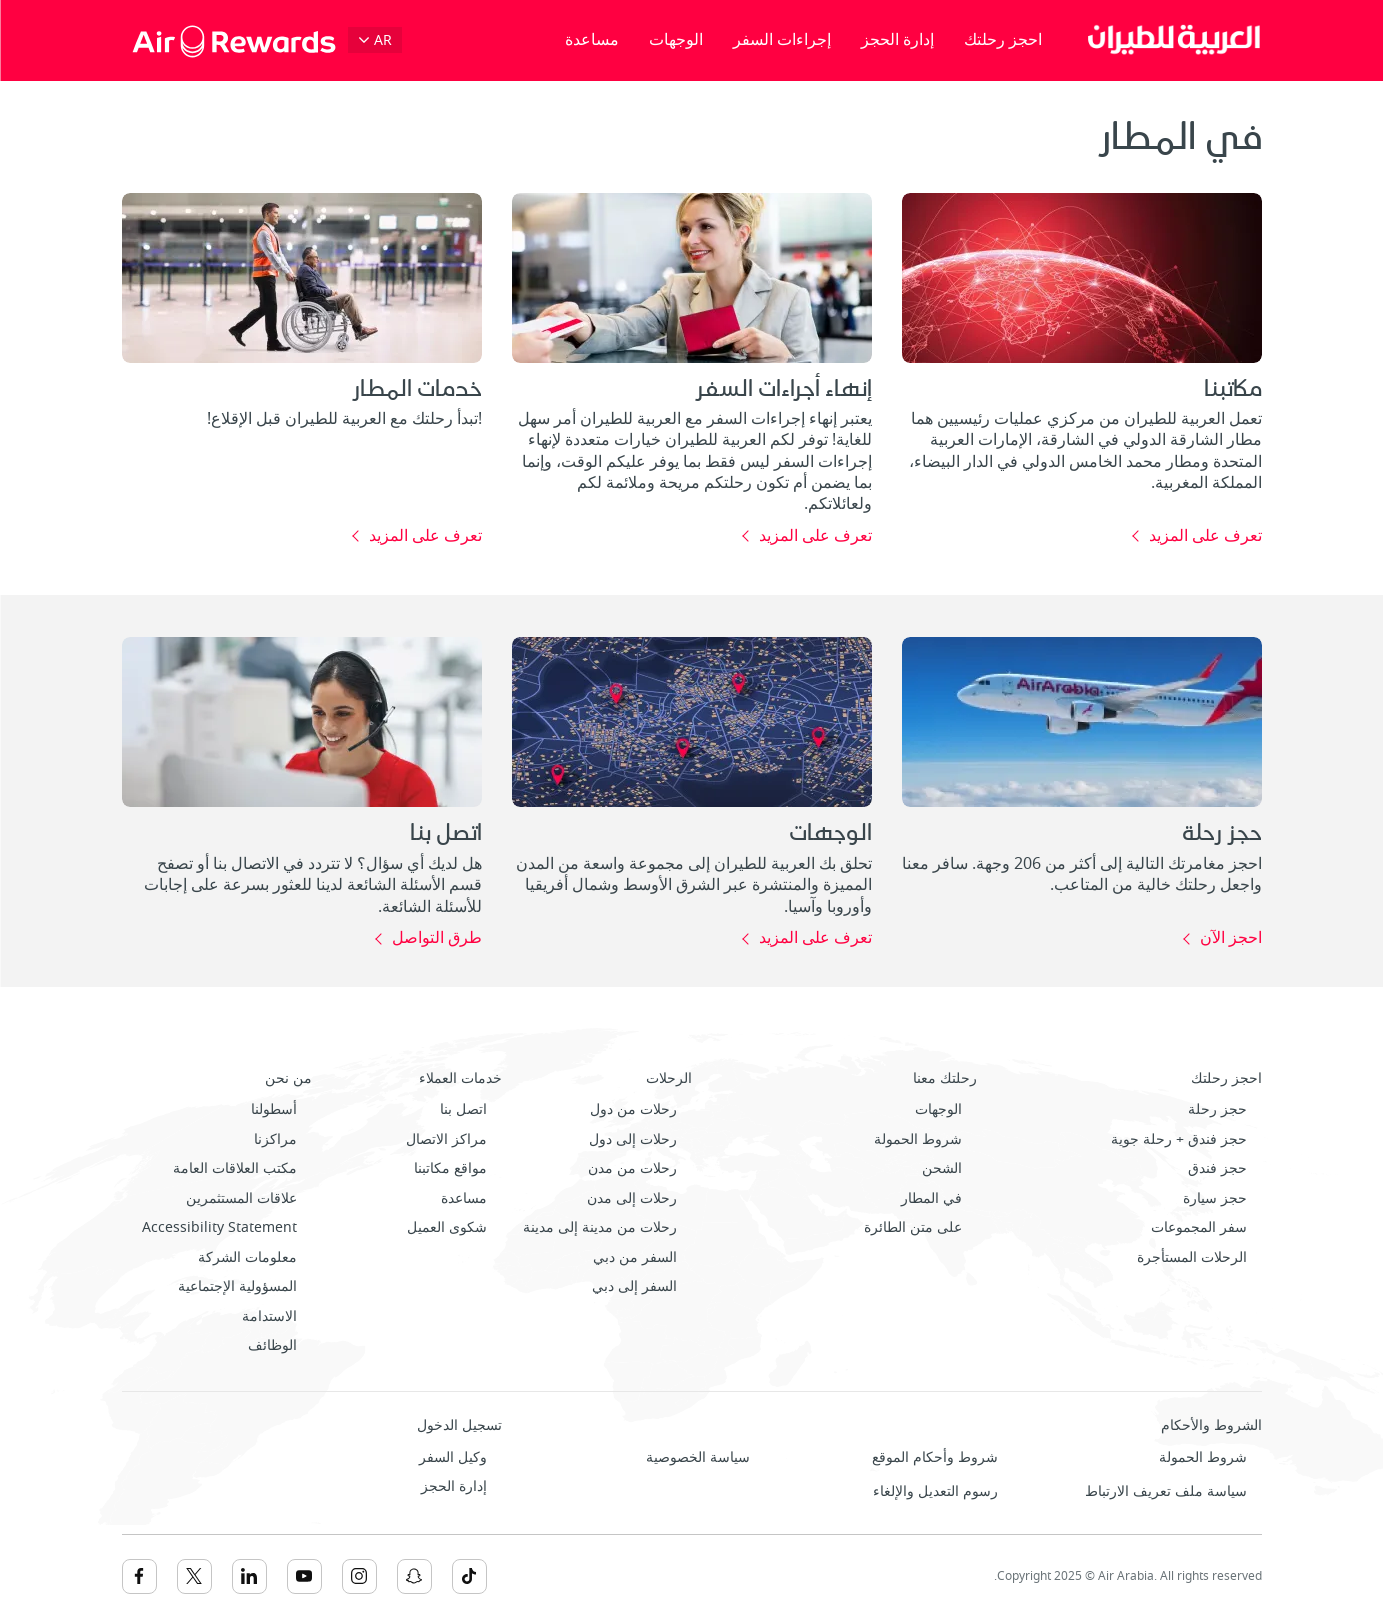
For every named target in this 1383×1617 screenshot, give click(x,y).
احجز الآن (1231, 939)
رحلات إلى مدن (632, 1198)
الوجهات (676, 40)
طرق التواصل (437, 939)
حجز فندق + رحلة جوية (1179, 1139)
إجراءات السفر (782, 40)
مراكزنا (275, 1139)
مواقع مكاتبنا (450, 1168)
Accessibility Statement (219, 1227)
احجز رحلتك (1003, 40)
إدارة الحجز (897, 40)
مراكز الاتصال (446, 1139)
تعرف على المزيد (1205, 537)
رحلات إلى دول (633, 1139)
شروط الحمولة (918, 1139)
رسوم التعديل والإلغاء (935, 1491)
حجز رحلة (1217, 1109)
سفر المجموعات (1199, 1227)
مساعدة (592, 40)
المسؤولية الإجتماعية (237, 1286)
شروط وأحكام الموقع (935, 1457)
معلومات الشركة (247, 1257)
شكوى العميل (447, 1227)
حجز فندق (1217, 1168)
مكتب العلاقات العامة (235, 1168)
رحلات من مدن (632, 1168)
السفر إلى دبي (634, 1286)
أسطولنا (274, 1109)
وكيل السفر (453, 1457)
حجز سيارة (1215, 1198)
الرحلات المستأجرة (1192, 1257)
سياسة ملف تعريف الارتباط (1166, 1491)
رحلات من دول (633, 1109)
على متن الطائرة (913, 1227)
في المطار (931, 1198)
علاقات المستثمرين (241, 1198)
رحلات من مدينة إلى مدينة (600, 1227)
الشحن (942, 1168)
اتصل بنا (463, 1109)
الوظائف (272, 1345)
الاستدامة (269, 1316)
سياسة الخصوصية (698, 1457)
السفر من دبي (635, 1257)
